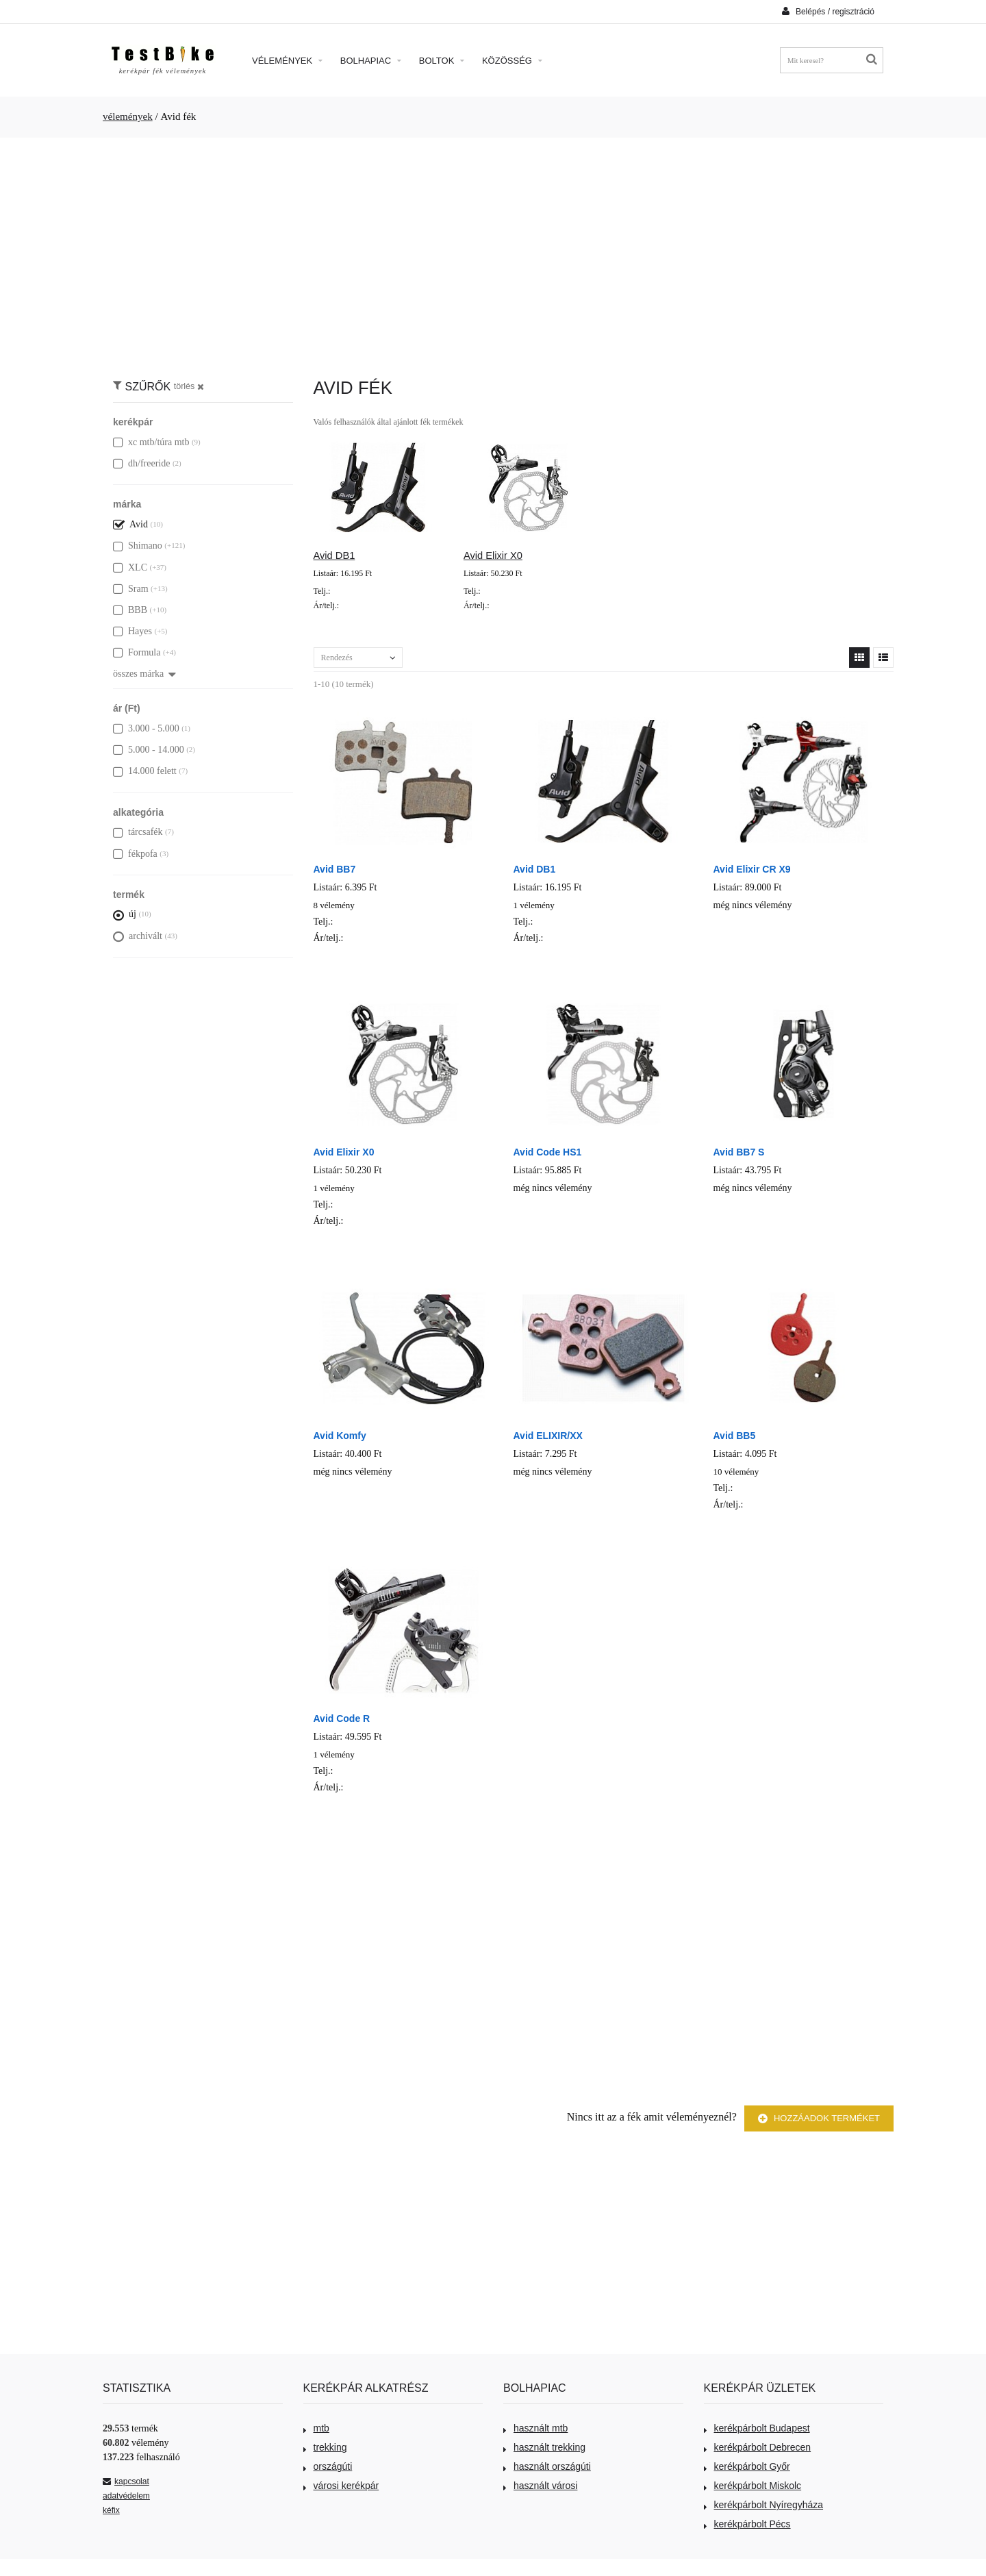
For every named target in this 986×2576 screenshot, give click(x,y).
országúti (328, 2466)
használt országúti (547, 2466)
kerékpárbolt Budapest (757, 2428)
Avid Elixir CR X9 (752, 869)
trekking (325, 2447)
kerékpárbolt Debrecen (757, 2447)
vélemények (128, 116)
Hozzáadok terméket (819, 2119)
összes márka (144, 673)
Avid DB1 (334, 555)
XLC (130, 567)
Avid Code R (342, 1718)
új (124, 914)
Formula (136, 652)
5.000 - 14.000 (148, 750)
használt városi (540, 2485)
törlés (189, 386)
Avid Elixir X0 (493, 555)
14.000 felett (145, 771)
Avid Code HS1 (548, 1152)
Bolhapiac (370, 60)
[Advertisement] (493, 251)
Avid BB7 (335, 869)
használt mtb (535, 2428)
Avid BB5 (734, 1435)
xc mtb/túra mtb (151, 442)
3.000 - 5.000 (146, 728)
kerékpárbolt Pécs (747, 2523)
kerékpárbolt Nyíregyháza (764, 2504)
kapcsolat (126, 2481)
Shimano (137, 545)
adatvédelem (126, 2496)
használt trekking (544, 2447)
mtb (316, 2428)
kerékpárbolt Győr (747, 2466)
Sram (131, 589)
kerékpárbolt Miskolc (753, 2485)
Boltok (441, 60)
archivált (137, 936)
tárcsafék (138, 832)
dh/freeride (141, 463)
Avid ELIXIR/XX (548, 1435)
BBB (130, 610)
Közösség (512, 60)
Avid (130, 524)
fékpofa (135, 854)
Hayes (132, 631)
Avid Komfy (340, 1435)
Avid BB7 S (739, 1152)
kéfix (111, 2510)
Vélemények (287, 60)
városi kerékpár (341, 2485)
